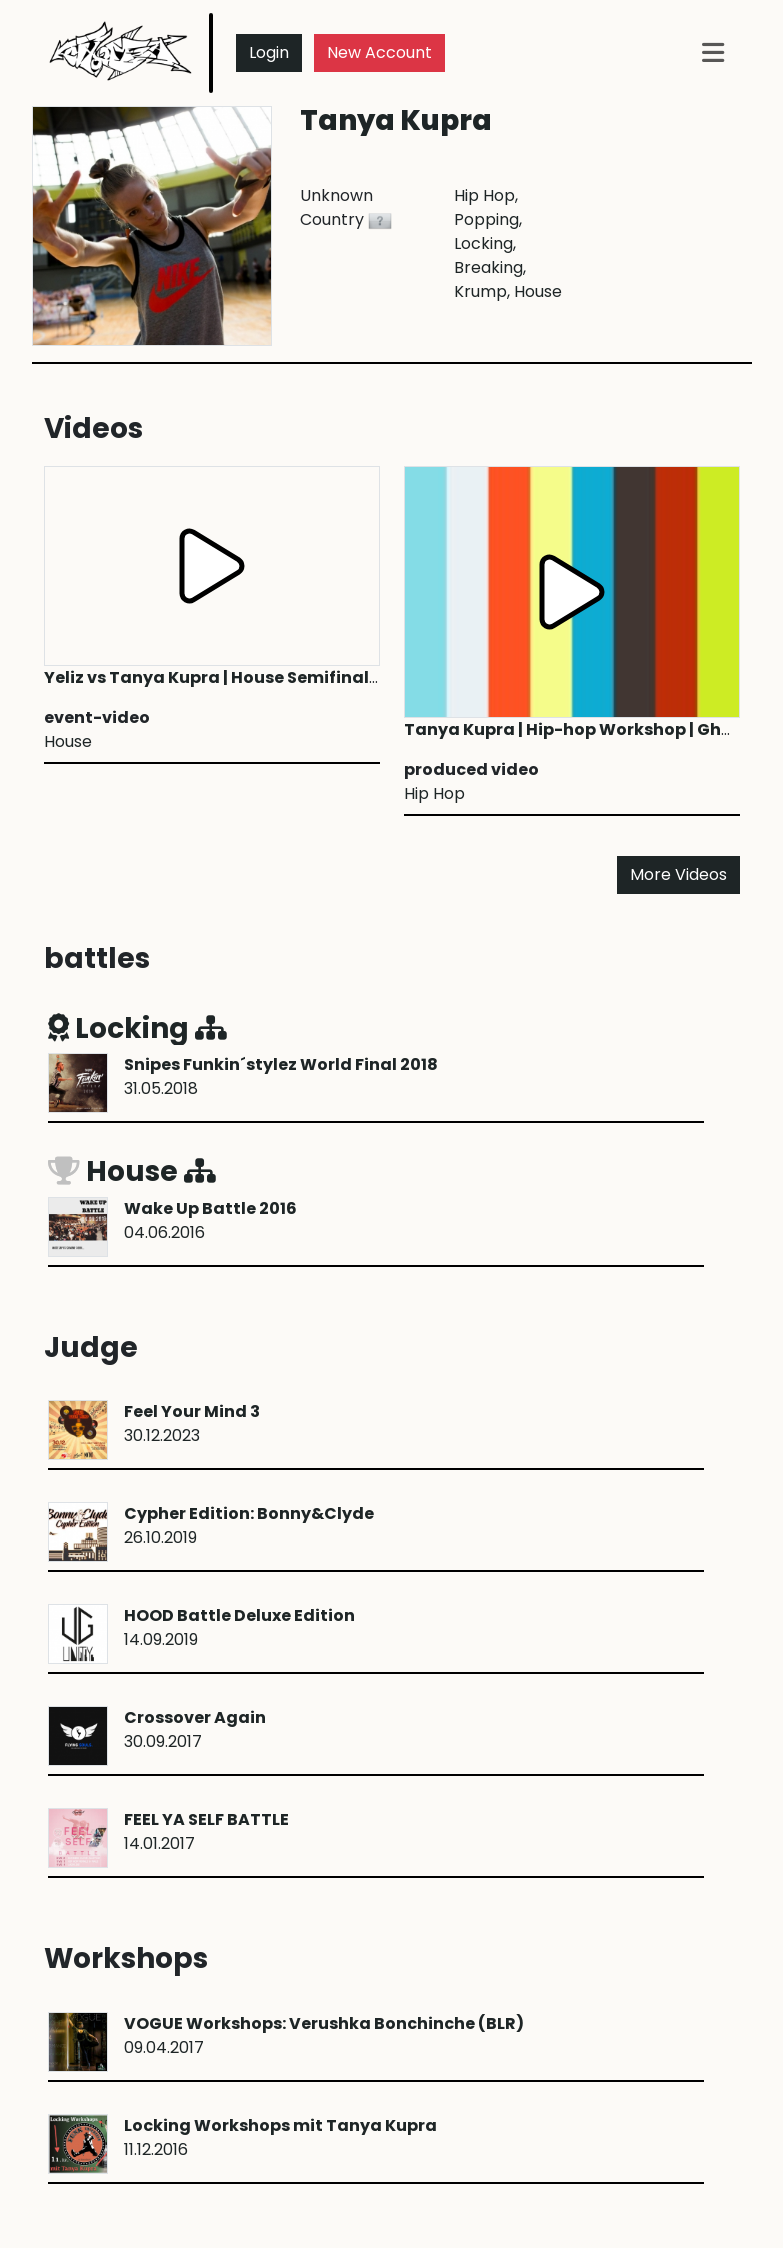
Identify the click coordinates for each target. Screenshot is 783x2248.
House (132, 1171)
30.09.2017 (195, 1729)
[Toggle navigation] (713, 53)
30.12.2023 (192, 1423)
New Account (379, 52)
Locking (137, 1028)
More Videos (678, 874)
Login (269, 52)
